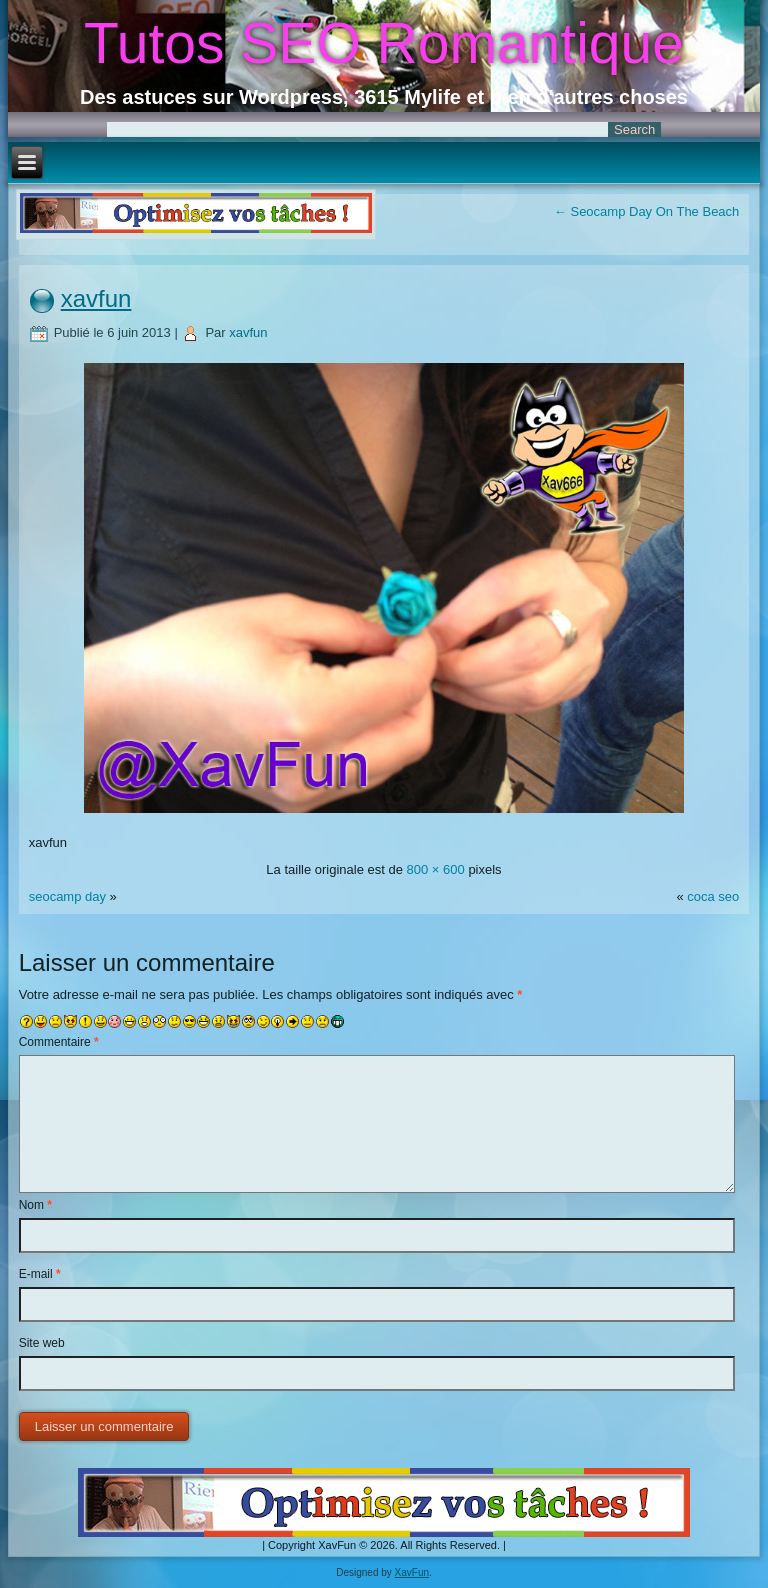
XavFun (412, 1572)
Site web (42, 1343)
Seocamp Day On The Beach (646, 211)
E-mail (40, 1274)
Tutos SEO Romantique (384, 43)
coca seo (713, 896)
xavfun (96, 298)
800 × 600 (436, 869)
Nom (35, 1205)
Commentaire (59, 1042)
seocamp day (67, 896)
